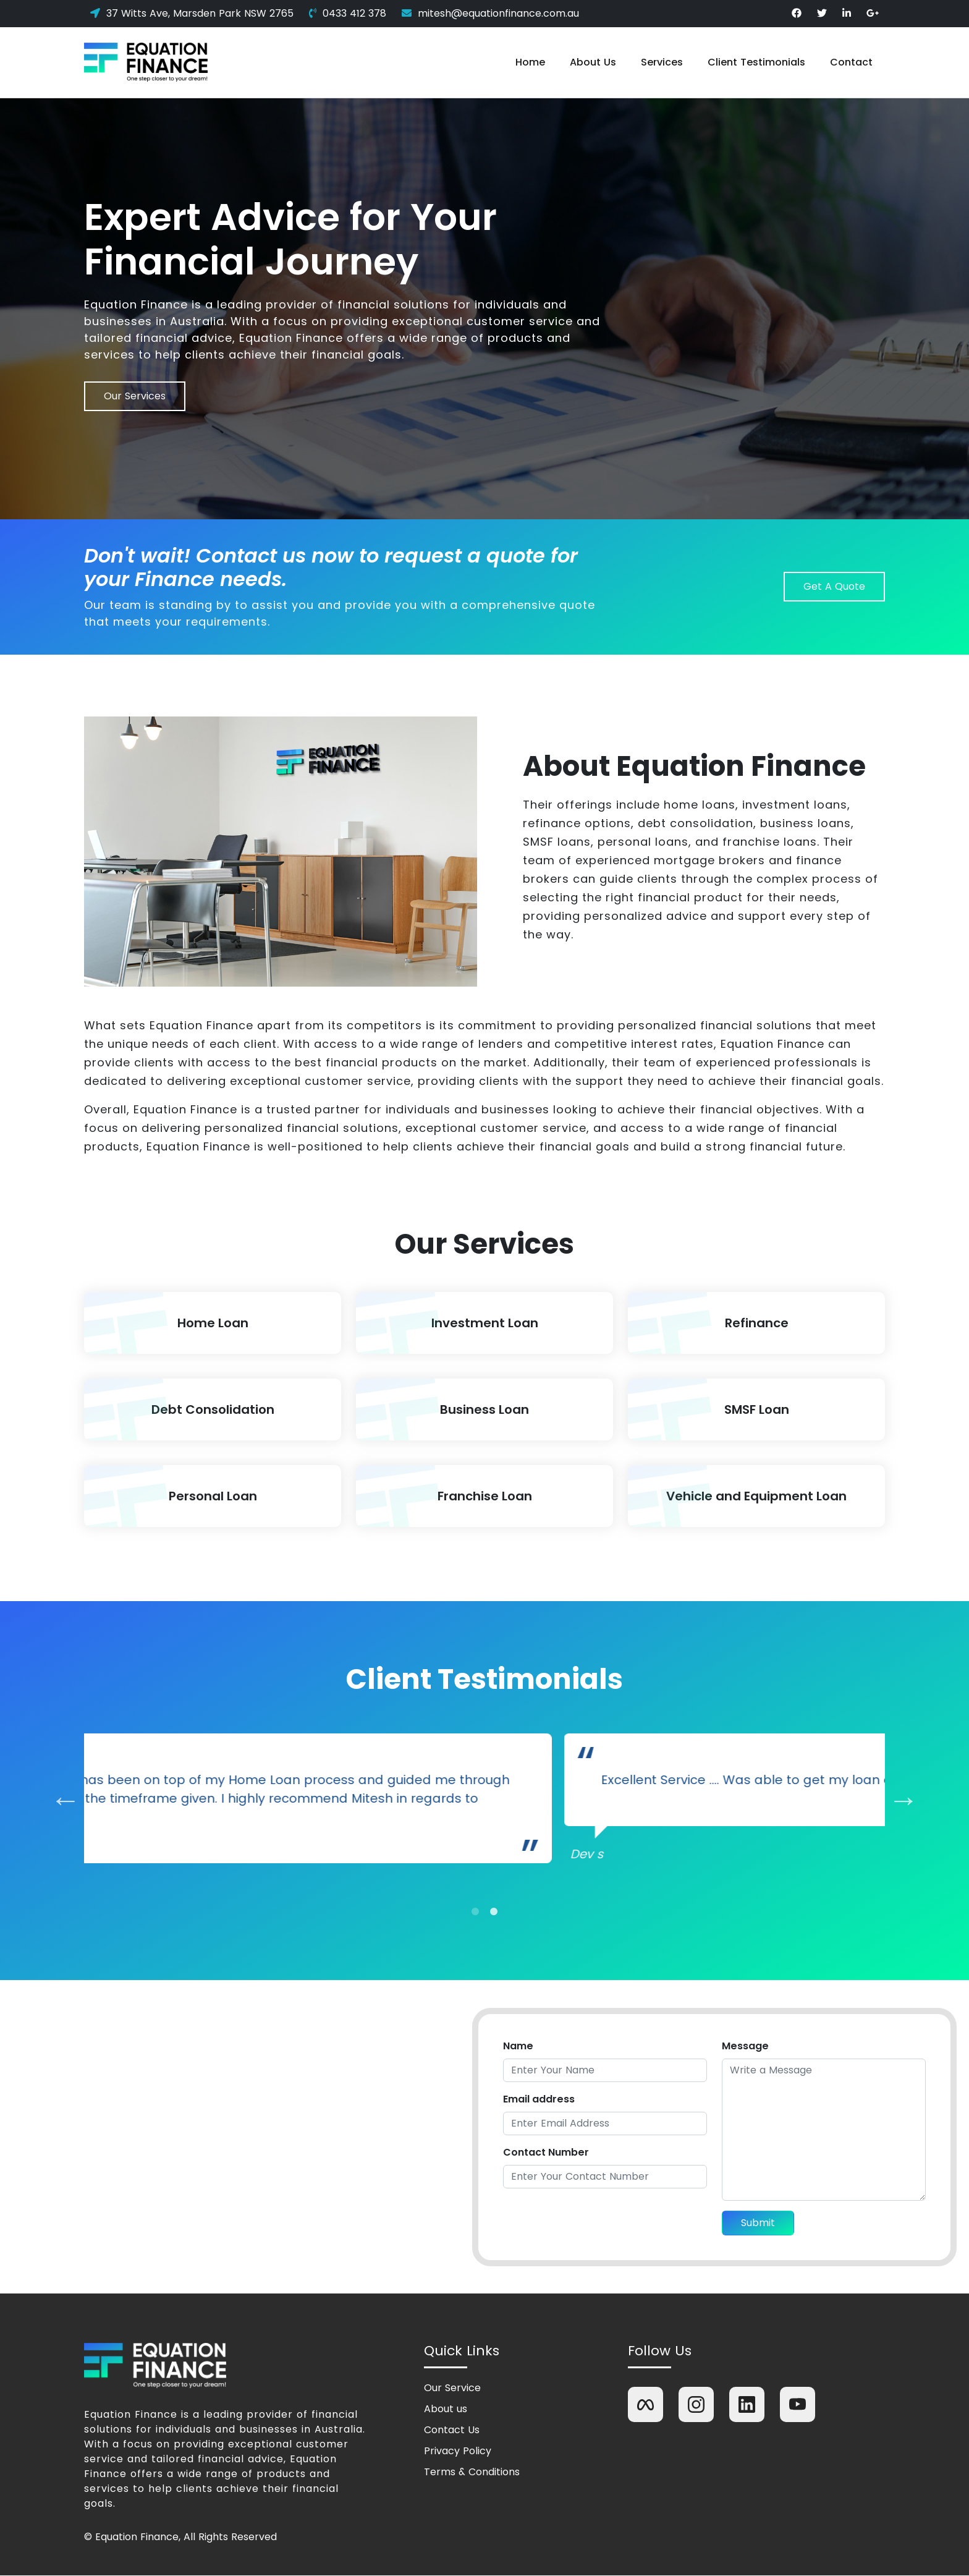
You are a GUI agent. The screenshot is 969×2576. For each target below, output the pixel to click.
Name (518, 2046)
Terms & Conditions (472, 2473)
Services (662, 62)
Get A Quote (834, 586)
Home (530, 62)
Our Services (135, 396)
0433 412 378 (347, 13)
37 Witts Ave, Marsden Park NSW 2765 (192, 13)
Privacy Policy (457, 2452)
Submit (758, 2223)
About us (445, 2410)
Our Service (452, 2389)
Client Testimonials (756, 62)
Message (745, 2046)
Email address (539, 2100)
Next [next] (894, 1805)
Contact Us (452, 2431)
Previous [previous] (56, 1805)
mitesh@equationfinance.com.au (490, 13)
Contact (851, 62)
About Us (593, 62)
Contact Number (546, 2153)
